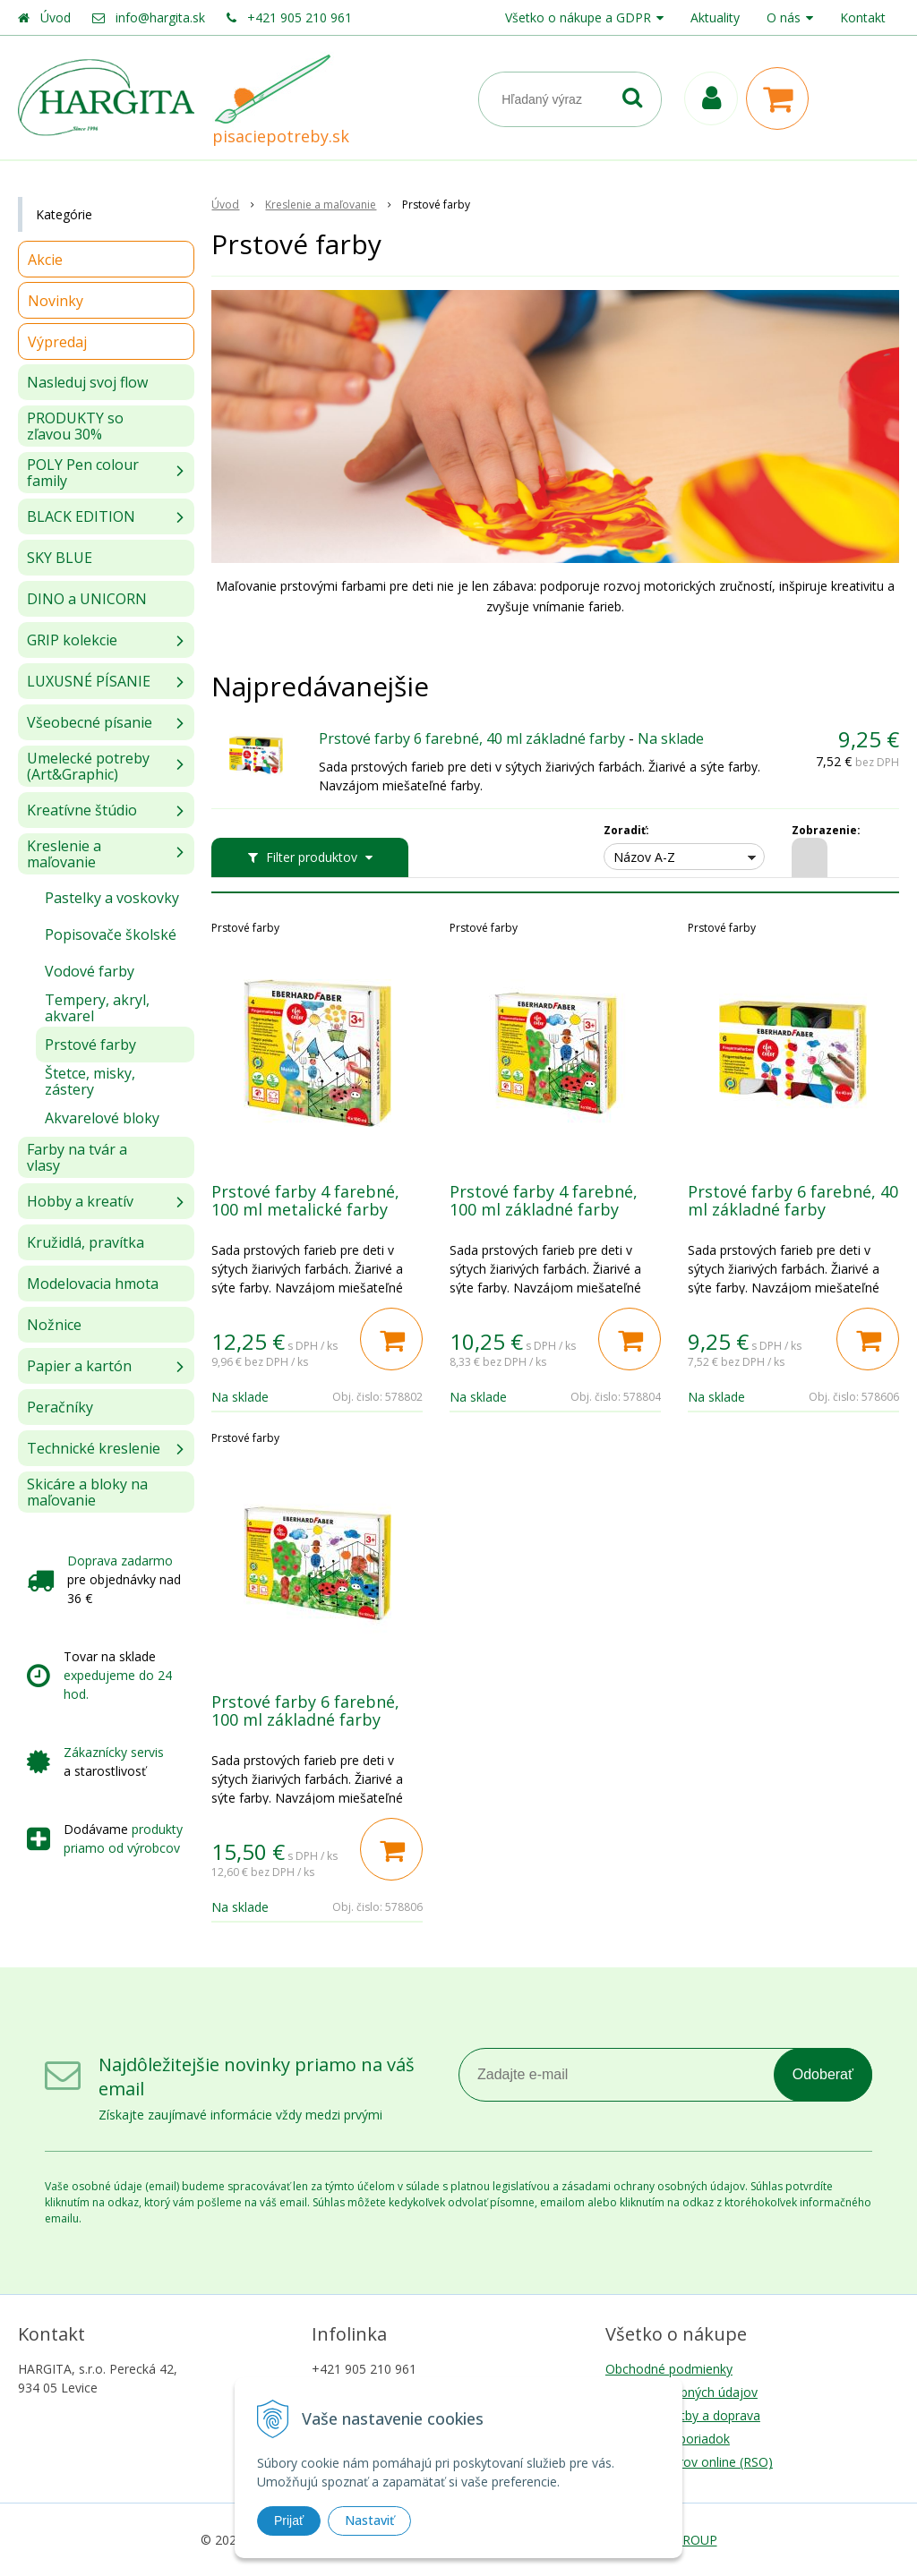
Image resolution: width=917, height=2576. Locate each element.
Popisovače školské (110, 934)
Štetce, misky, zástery (90, 1081)
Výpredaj (57, 342)
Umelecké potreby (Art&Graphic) (88, 766)
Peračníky (60, 1407)
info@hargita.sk (160, 17)
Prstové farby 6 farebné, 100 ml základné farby (305, 1710)
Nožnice (54, 1325)
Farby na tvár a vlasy (77, 1157)
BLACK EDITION (81, 516)
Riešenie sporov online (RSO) (689, 2461)
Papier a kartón (79, 1366)
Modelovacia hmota (93, 1283)
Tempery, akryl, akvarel (97, 1008)
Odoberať (823, 2074)
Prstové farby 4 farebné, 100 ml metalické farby (305, 1200)
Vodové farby (89, 971)
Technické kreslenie (93, 1448)
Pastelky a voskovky (112, 898)
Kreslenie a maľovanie (64, 854)
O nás (784, 17)
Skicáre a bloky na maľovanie (87, 1492)
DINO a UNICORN (87, 599)
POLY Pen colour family (83, 472)
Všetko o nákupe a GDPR (578, 17)
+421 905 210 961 (299, 17)
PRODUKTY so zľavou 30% (75, 426)
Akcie (45, 259)
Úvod (55, 17)
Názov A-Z (644, 857)
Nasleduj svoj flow (87, 382)
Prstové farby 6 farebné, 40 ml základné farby (472, 738)
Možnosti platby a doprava (682, 2415)
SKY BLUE (59, 557)
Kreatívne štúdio (82, 810)
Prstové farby (90, 1044)
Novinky (55, 301)
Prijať (289, 2520)
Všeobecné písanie (89, 722)
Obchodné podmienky (669, 2368)
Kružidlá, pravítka (85, 1242)
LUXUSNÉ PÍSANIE (88, 681)
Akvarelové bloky (102, 1118)
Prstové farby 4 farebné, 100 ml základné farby (544, 1200)
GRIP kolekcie (72, 640)
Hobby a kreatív (80, 1201)
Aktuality (715, 17)
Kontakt (863, 17)
